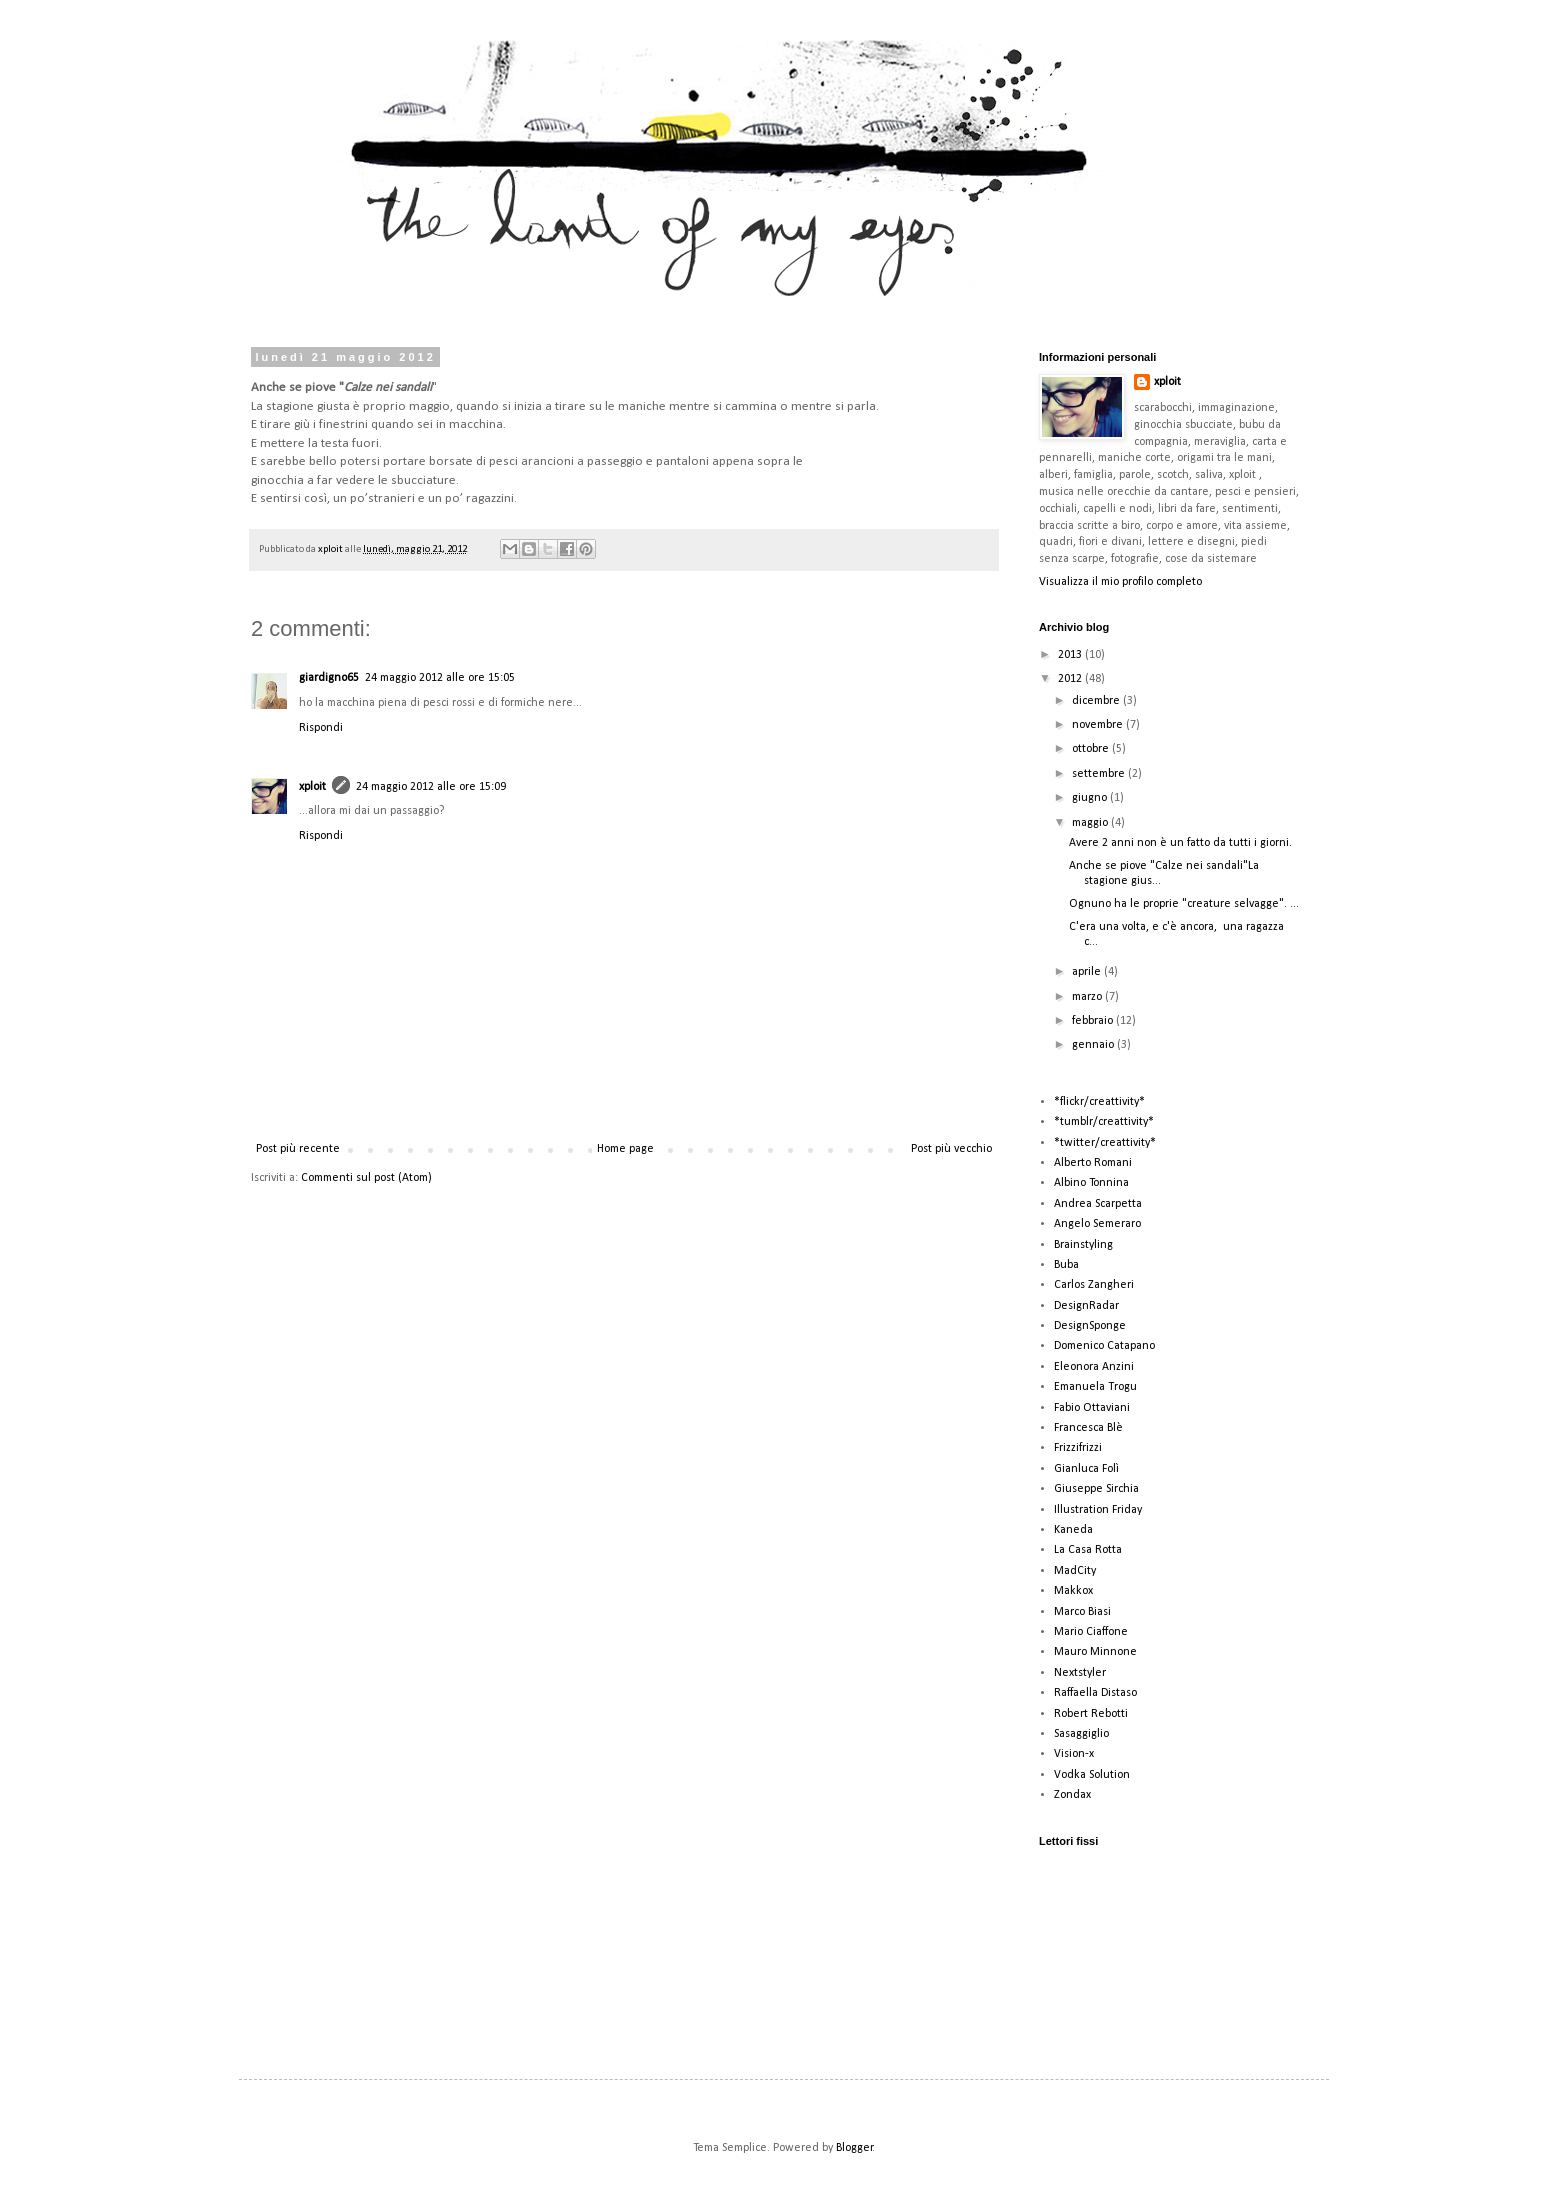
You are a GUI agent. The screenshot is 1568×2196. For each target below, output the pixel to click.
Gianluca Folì (1086, 1469)
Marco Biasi (1082, 1612)
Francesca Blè (1088, 1428)
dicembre (1097, 701)
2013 (1071, 655)
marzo (1088, 997)
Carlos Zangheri (1094, 1285)
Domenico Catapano (1104, 1346)
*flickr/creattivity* (1099, 1102)
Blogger (854, 2148)
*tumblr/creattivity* (1104, 1122)
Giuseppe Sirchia (1096, 1489)
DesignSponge (1090, 1326)
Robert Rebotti (1091, 1714)
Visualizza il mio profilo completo (1120, 582)
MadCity (1075, 1571)
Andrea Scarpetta (1098, 1204)
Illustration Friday (1098, 1510)
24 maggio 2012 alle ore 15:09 (431, 787)
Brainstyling (1083, 1245)
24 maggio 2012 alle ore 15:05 (440, 678)
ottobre (1092, 749)
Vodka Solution (1092, 1775)
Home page (625, 1149)
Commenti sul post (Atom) (366, 1178)
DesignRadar (1086, 1306)
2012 (1071, 679)
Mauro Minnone (1095, 1652)
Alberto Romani (1093, 1163)
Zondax (1072, 1795)
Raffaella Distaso (1095, 1693)
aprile (1088, 972)
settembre (1100, 774)
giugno (1091, 798)
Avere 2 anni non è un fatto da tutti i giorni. (1180, 843)
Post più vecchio (951, 1149)
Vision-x (1074, 1754)
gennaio (1094, 1045)
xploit (331, 549)
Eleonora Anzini (1094, 1367)
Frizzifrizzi (1078, 1448)
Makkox (1073, 1591)
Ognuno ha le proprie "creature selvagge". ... (1184, 904)
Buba (1066, 1265)
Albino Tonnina (1091, 1183)
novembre (1099, 725)
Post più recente (298, 1149)
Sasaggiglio (1081, 1734)
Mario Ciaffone (1091, 1632)
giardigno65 (329, 678)
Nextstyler (1080, 1673)
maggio (1091, 823)
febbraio (1094, 1021)
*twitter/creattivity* (1105, 1143)
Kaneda (1073, 1530)
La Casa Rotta (1088, 1550)
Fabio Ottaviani (1092, 1408)
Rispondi (321, 728)
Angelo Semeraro (1097, 1224)
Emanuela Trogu (1095, 1387)
